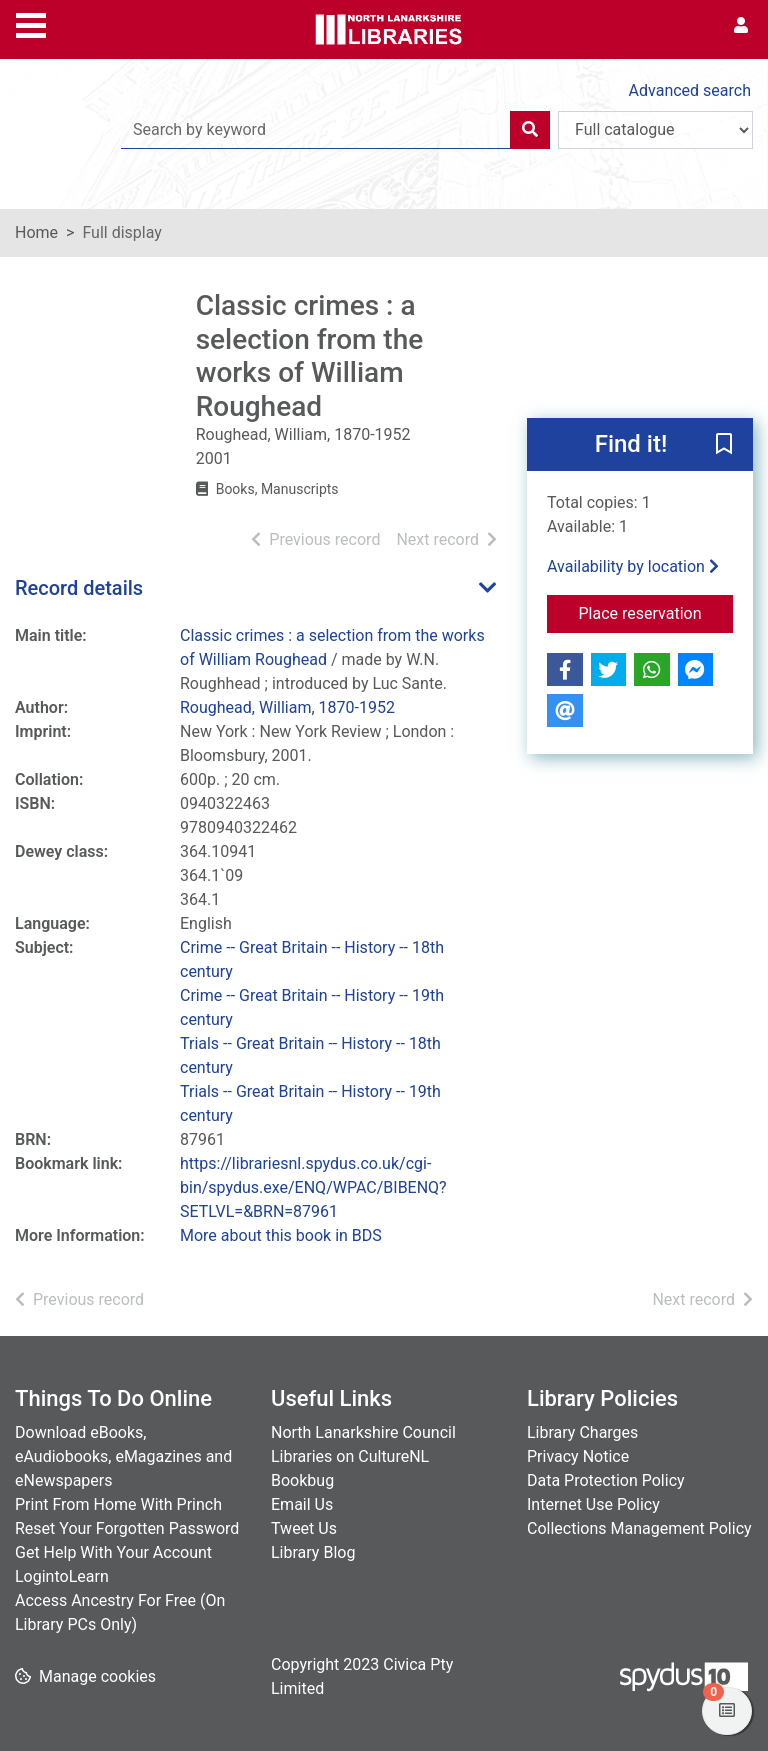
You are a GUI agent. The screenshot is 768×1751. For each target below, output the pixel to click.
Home (36, 232)
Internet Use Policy (593, 1504)
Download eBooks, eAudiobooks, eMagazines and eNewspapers (123, 1456)
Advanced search (690, 90)
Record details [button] (79, 588)
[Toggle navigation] (31, 23)
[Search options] (655, 130)
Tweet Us (304, 1528)
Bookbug (302, 1480)
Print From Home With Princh (118, 1504)
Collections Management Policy (639, 1528)
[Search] (530, 130)
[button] (724, 446)
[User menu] (741, 26)
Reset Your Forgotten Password (127, 1528)
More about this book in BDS (281, 1235)
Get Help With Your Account (113, 1552)
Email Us (302, 1504)
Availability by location (633, 566)
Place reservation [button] (656, 612)
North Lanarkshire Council (363, 1432)
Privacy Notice (578, 1456)
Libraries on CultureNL (350, 1456)
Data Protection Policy (606, 1480)
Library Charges (582, 1432)
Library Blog (313, 1552)
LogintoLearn (62, 1576)
